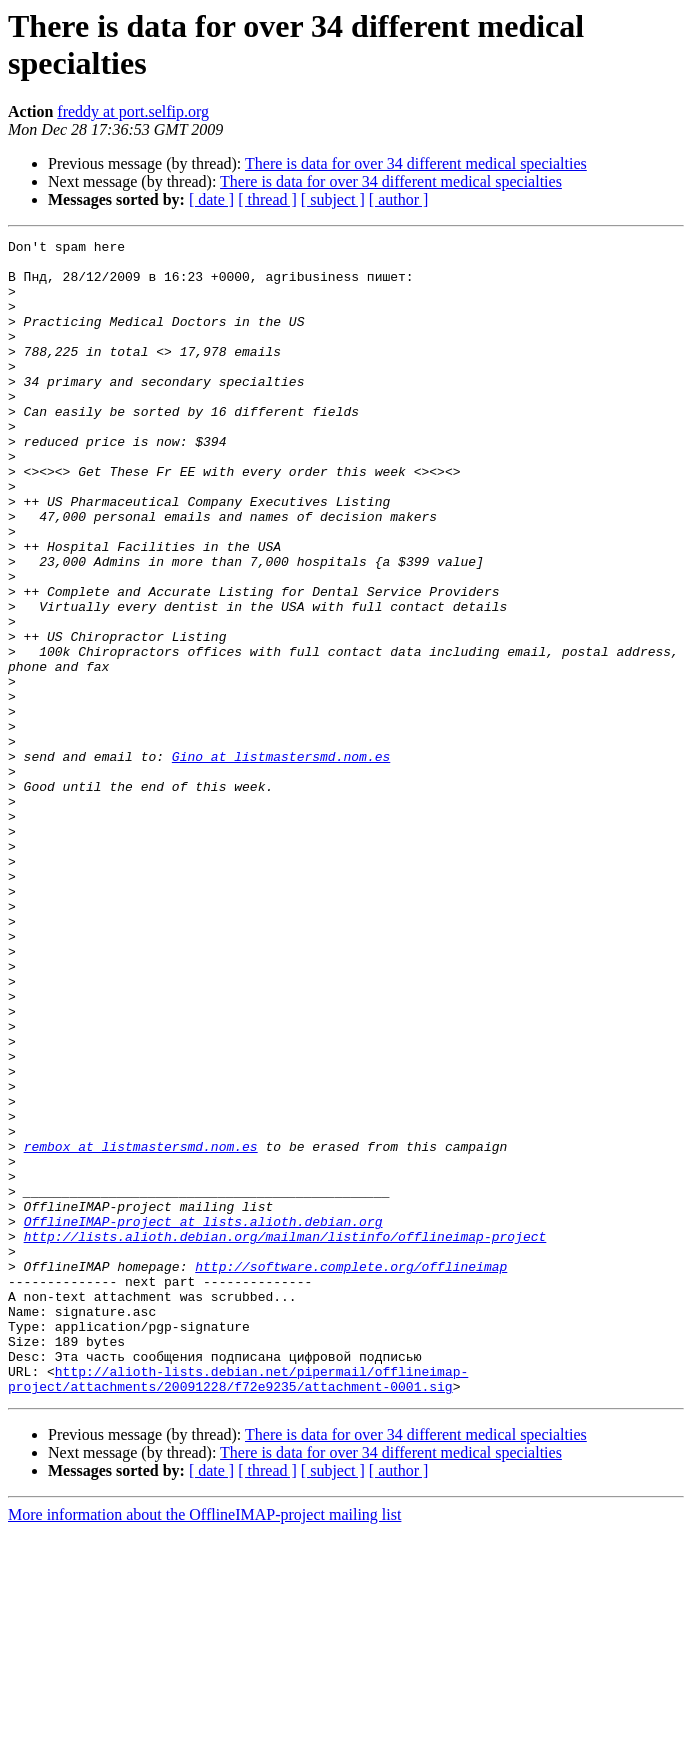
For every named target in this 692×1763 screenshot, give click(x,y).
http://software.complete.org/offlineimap (351, 1473)
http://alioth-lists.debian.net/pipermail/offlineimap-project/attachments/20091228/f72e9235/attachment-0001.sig (238, 1608)
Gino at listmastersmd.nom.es (281, 861)
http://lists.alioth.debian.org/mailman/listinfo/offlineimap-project (285, 1437)
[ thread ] (267, 199)
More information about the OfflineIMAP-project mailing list (204, 1745)
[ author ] (399, 199)
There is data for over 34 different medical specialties (416, 163)
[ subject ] (333, 199)
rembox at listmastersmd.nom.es (141, 1329)
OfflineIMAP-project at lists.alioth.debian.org (203, 1419)
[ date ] (211, 199)
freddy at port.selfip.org (133, 111)
